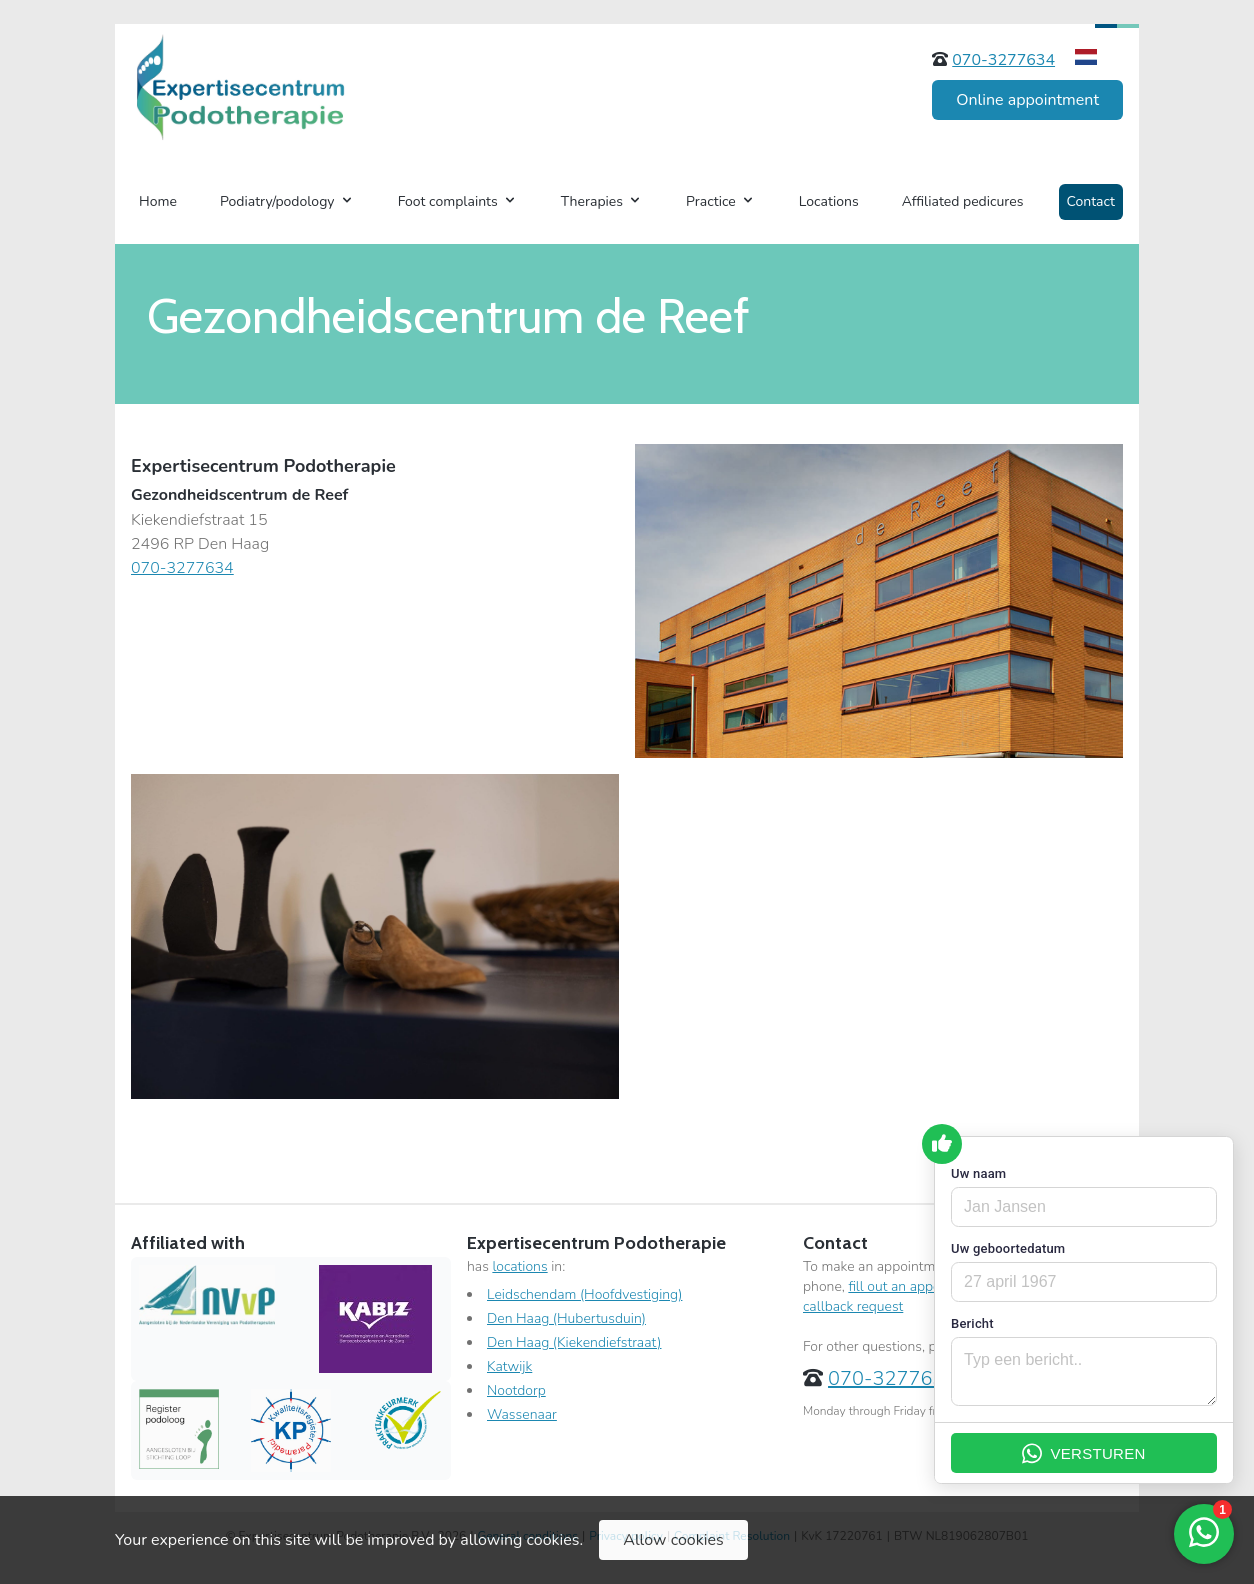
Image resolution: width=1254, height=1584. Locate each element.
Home (158, 201)
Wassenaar (522, 1414)
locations (519, 1266)
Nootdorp (516, 1390)
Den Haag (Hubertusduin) (566, 1318)
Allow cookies (673, 1540)
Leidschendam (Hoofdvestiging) (584, 1294)
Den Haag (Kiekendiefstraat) (574, 1342)
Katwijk (509, 1366)
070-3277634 (1003, 60)
